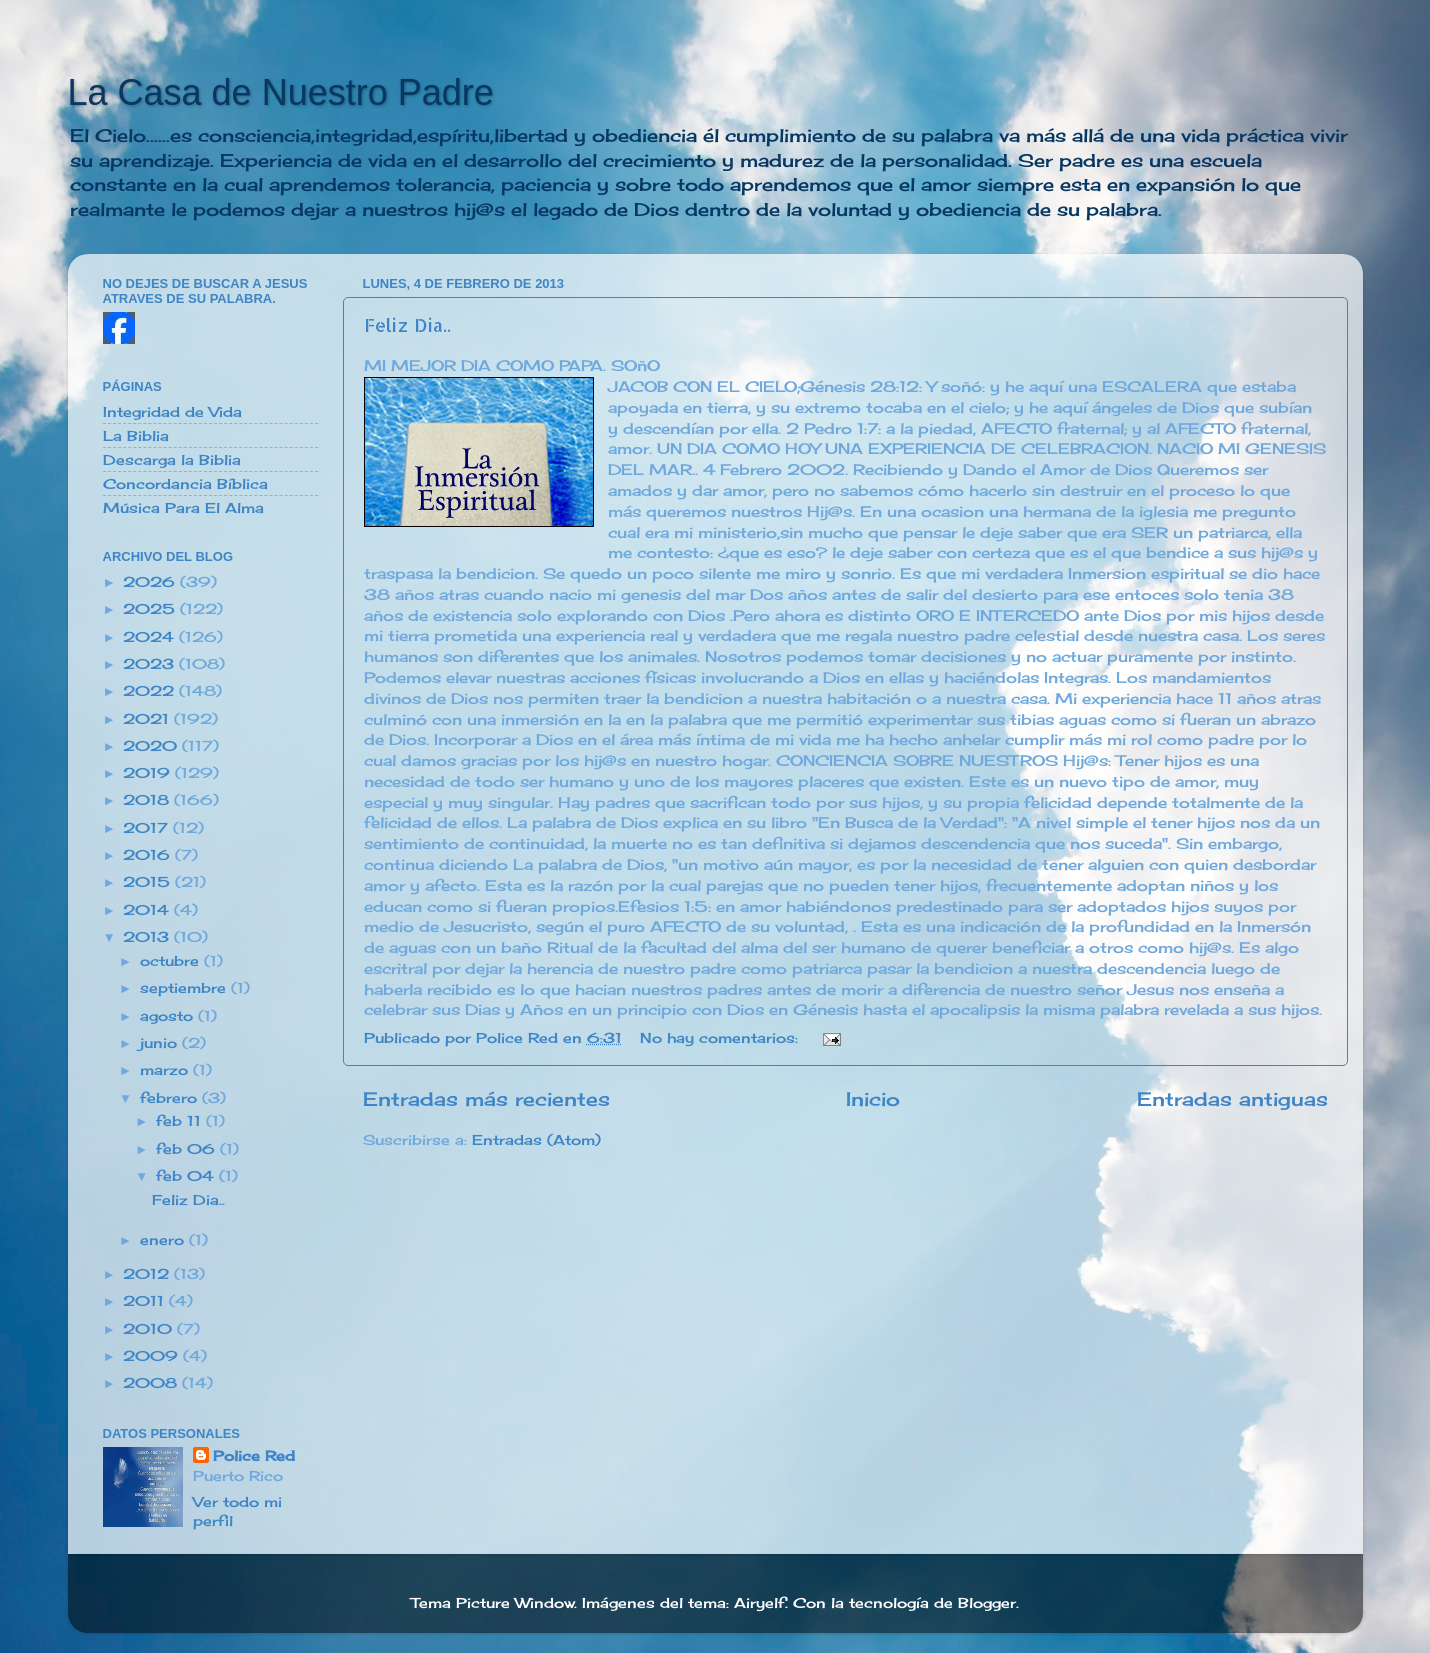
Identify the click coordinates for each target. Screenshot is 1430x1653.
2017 (148, 828)
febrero (171, 1098)
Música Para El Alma (183, 508)
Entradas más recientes (486, 1099)
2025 (151, 609)
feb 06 (188, 1149)
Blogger (987, 1603)
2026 (151, 582)
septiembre (185, 988)
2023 (151, 664)
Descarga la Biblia (172, 460)
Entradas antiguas (1232, 1099)
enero (164, 1240)
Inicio (873, 1099)
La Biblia (136, 436)
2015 (149, 882)
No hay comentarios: (721, 1038)
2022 (151, 691)
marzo (166, 1070)
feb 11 (181, 1121)
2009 (153, 1356)
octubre (172, 961)
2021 (148, 719)
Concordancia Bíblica (185, 484)
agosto (169, 1016)
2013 (148, 937)
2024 (151, 637)
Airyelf (759, 1603)
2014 (148, 910)
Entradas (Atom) (536, 1140)
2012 (148, 1274)
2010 (150, 1329)
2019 (149, 773)
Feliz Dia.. (407, 324)
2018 (148, 800)
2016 (149, 855)
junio (161, 1043)
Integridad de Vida (172, 412)
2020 (152, 746)
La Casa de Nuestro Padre (281, 92)
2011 (146, 1301)
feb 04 (187, 1176)
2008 (152, 1383)
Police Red (254, 1456)
